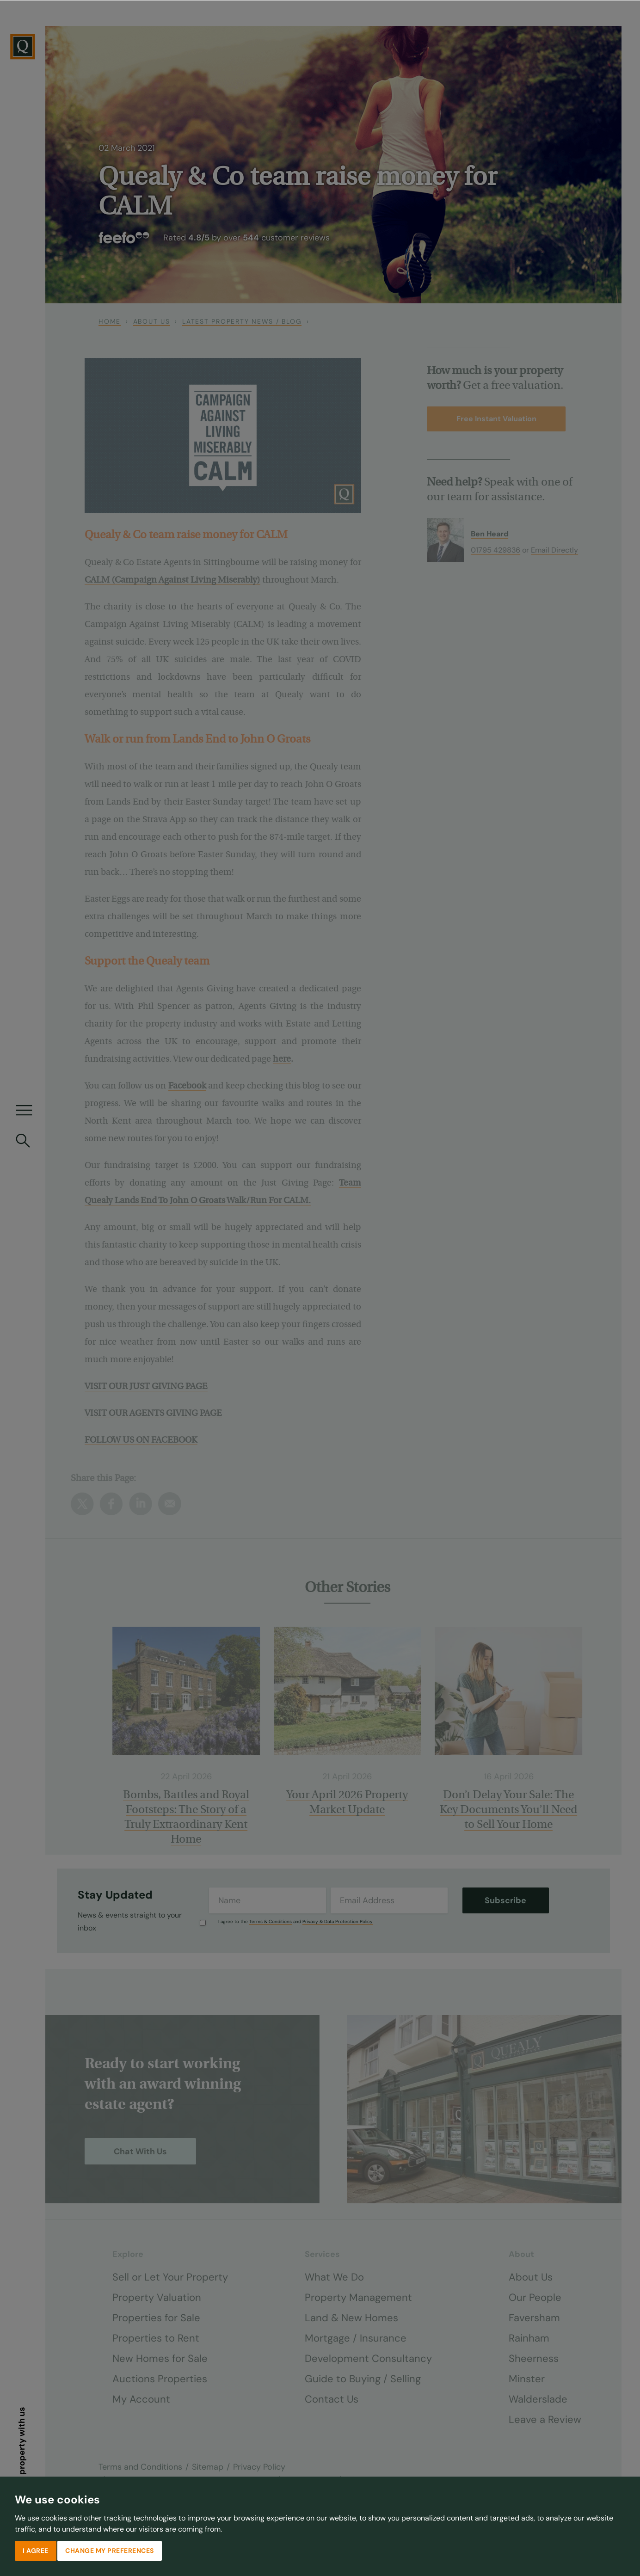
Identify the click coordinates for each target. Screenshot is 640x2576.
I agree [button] (36, 2550)
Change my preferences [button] (109, 2550)
